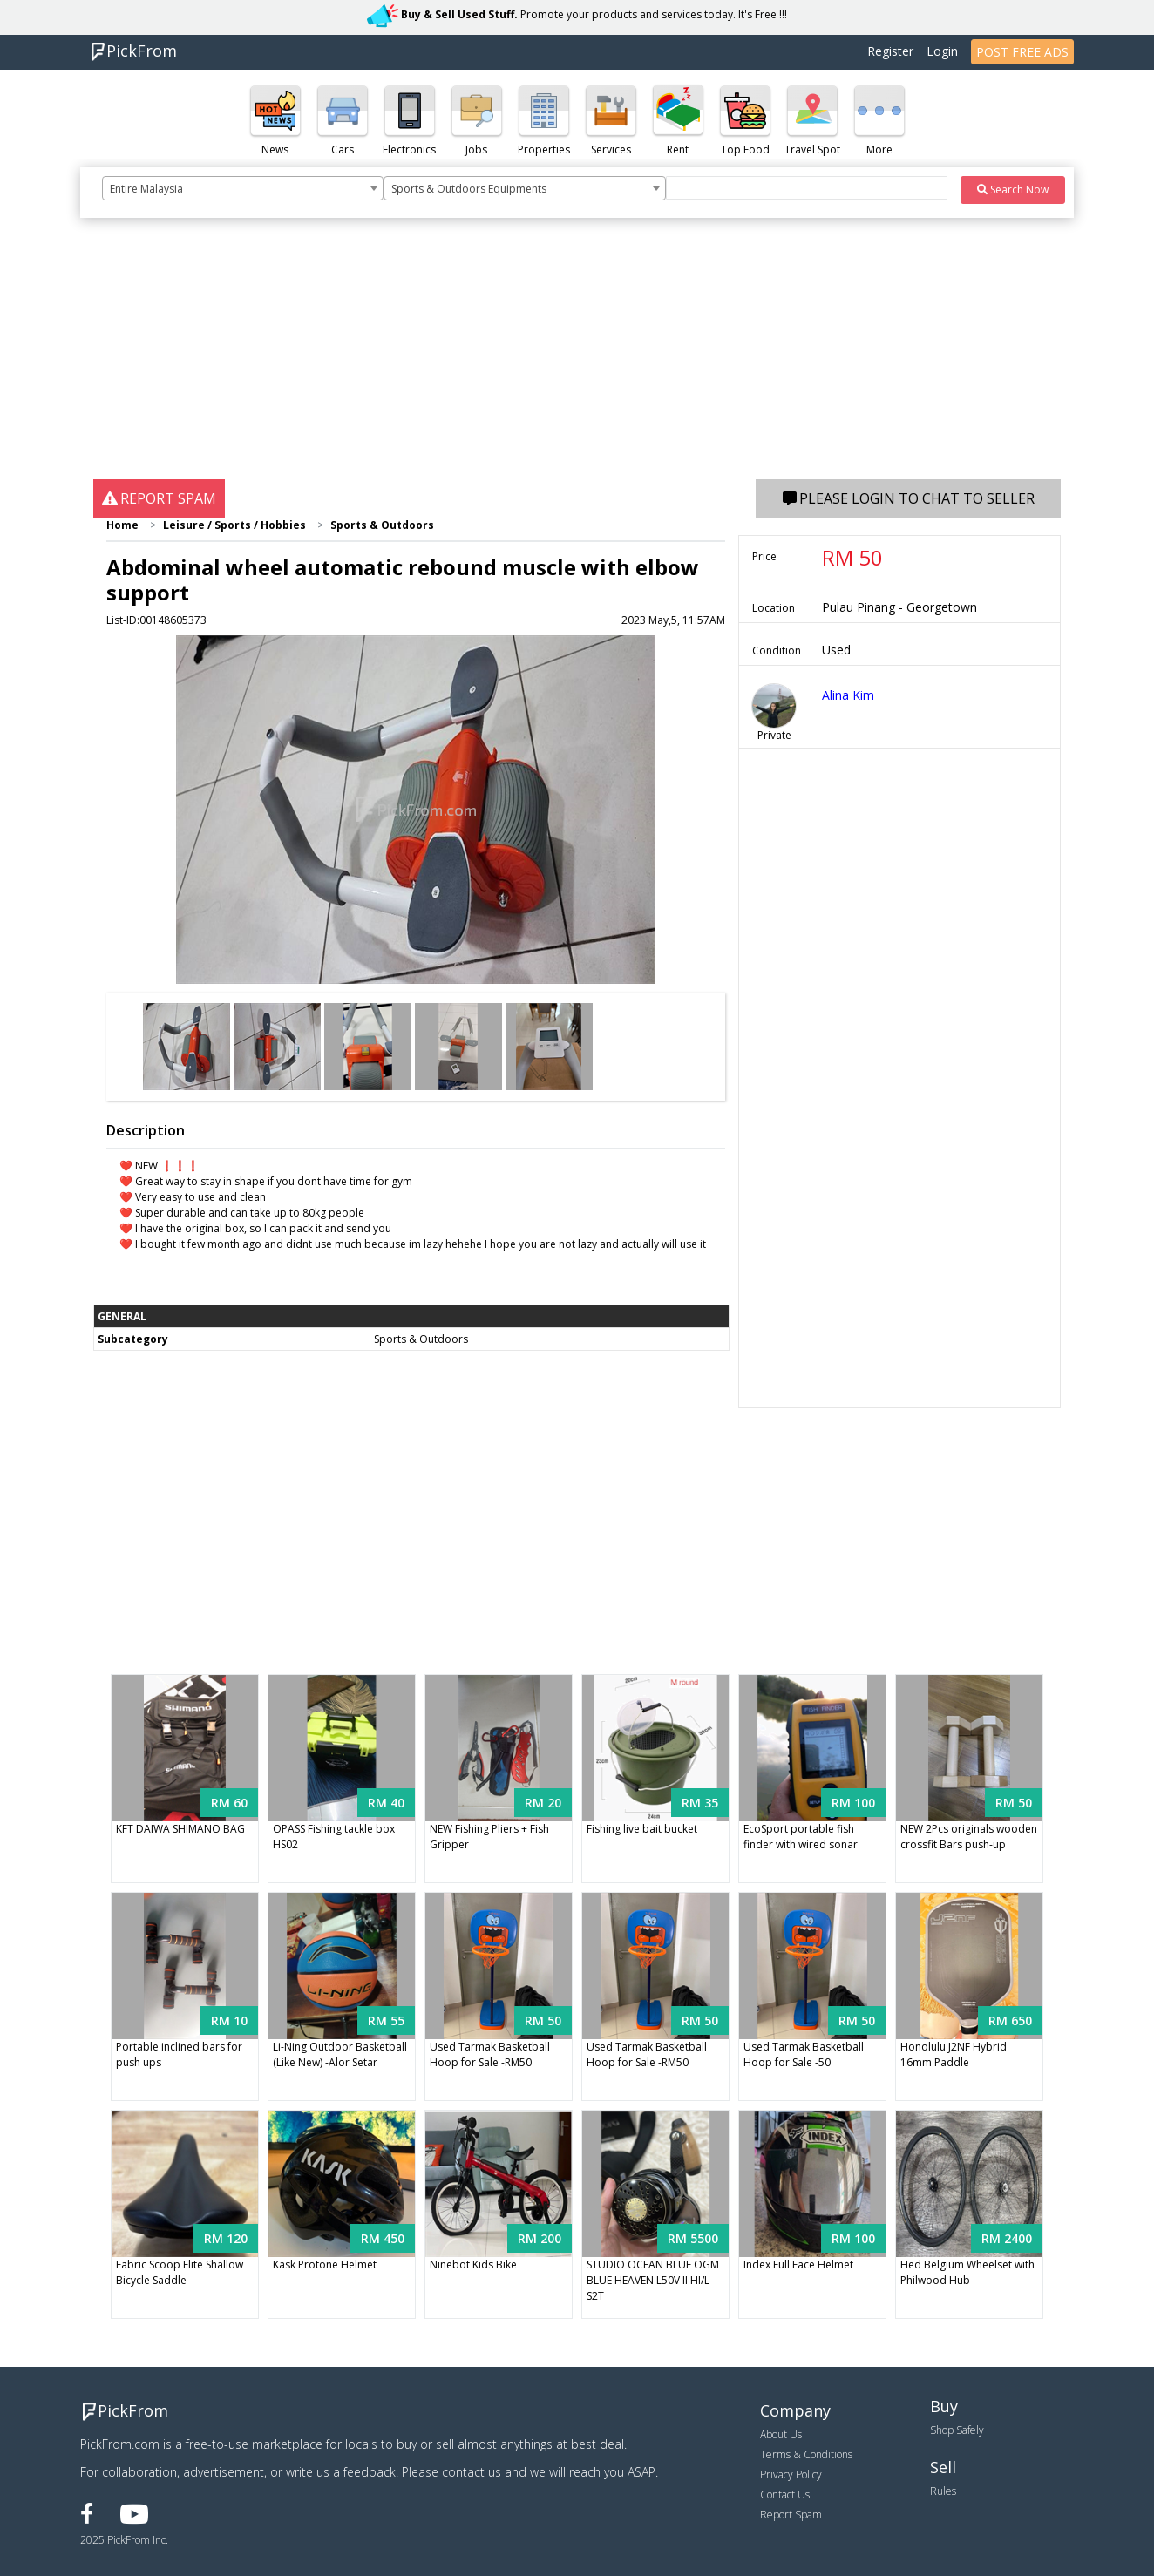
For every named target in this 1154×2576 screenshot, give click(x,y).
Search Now (1013, 189)
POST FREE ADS (1022, 52)
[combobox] (243, 188)
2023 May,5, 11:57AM (673, 620)
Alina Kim (848, 695)
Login (942, 51)
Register (890, 51)
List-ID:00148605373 (156, 620)
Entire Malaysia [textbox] (146, 188)
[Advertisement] (577, 357)
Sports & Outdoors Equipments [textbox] (468, 188)
